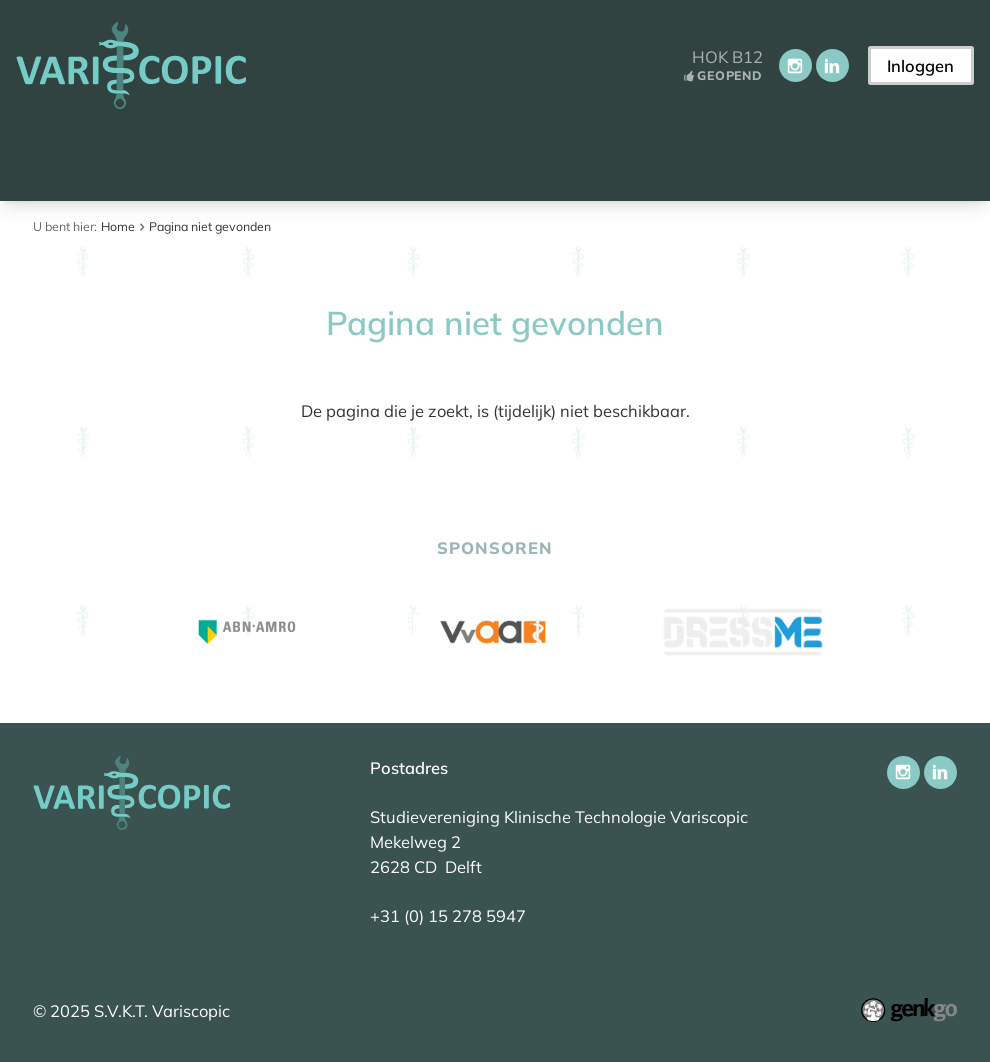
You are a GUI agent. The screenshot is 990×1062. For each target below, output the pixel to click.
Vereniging (344, 157)
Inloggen (920, 65)
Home (42, 157)
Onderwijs (602, 157)
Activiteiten (474, 157)
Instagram (795, 65)
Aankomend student (175, 157)
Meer (822, 157)
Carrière (718, 157)
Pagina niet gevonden (210, 226)
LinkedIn (832, 65)
